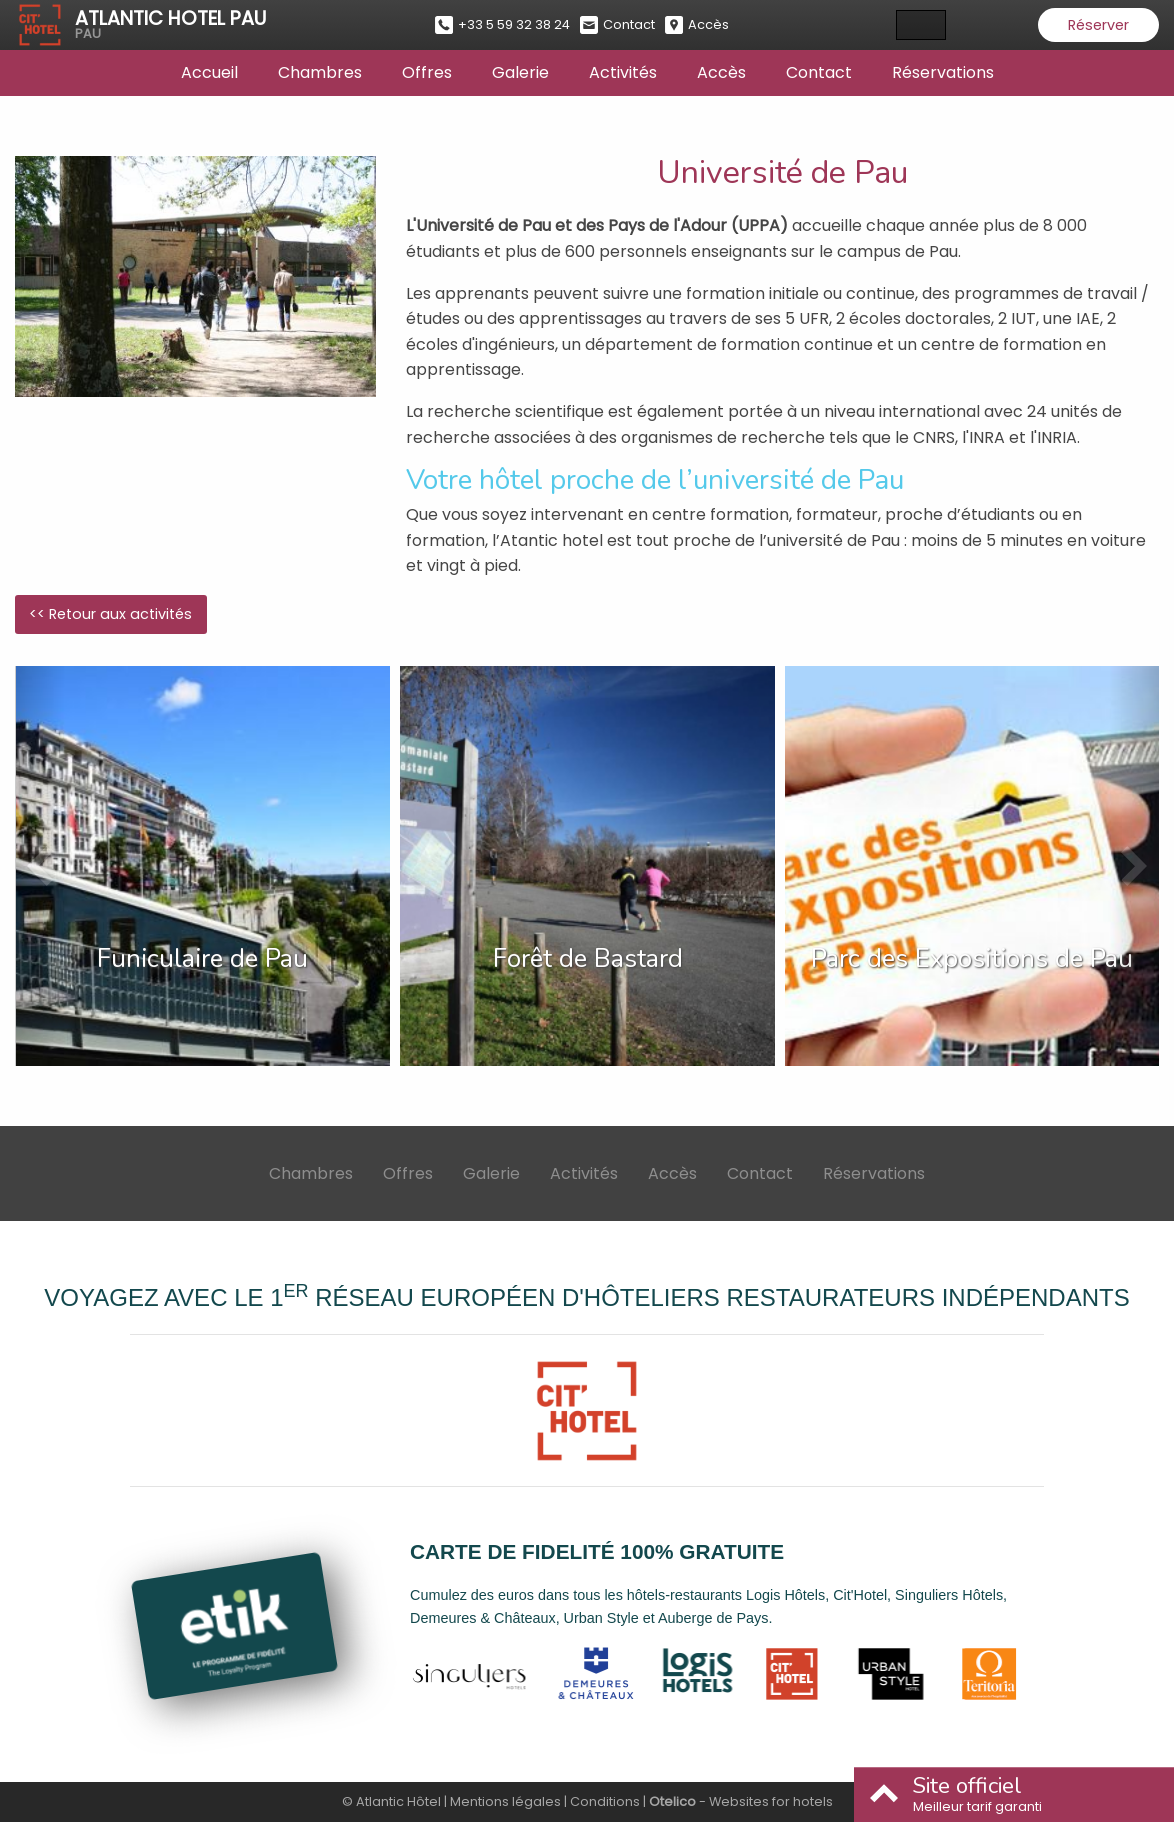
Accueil (209, 72)
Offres (427, 72)
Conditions (605, 1801)
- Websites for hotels (741, 1801)
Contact (819, 72)
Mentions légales (505, 1801)
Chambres (320, 72)
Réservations (943, 72)
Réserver (1098, 25)
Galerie (520, 72)
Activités (623, 72)
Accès (721, 72)
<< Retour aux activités (110, 614)
